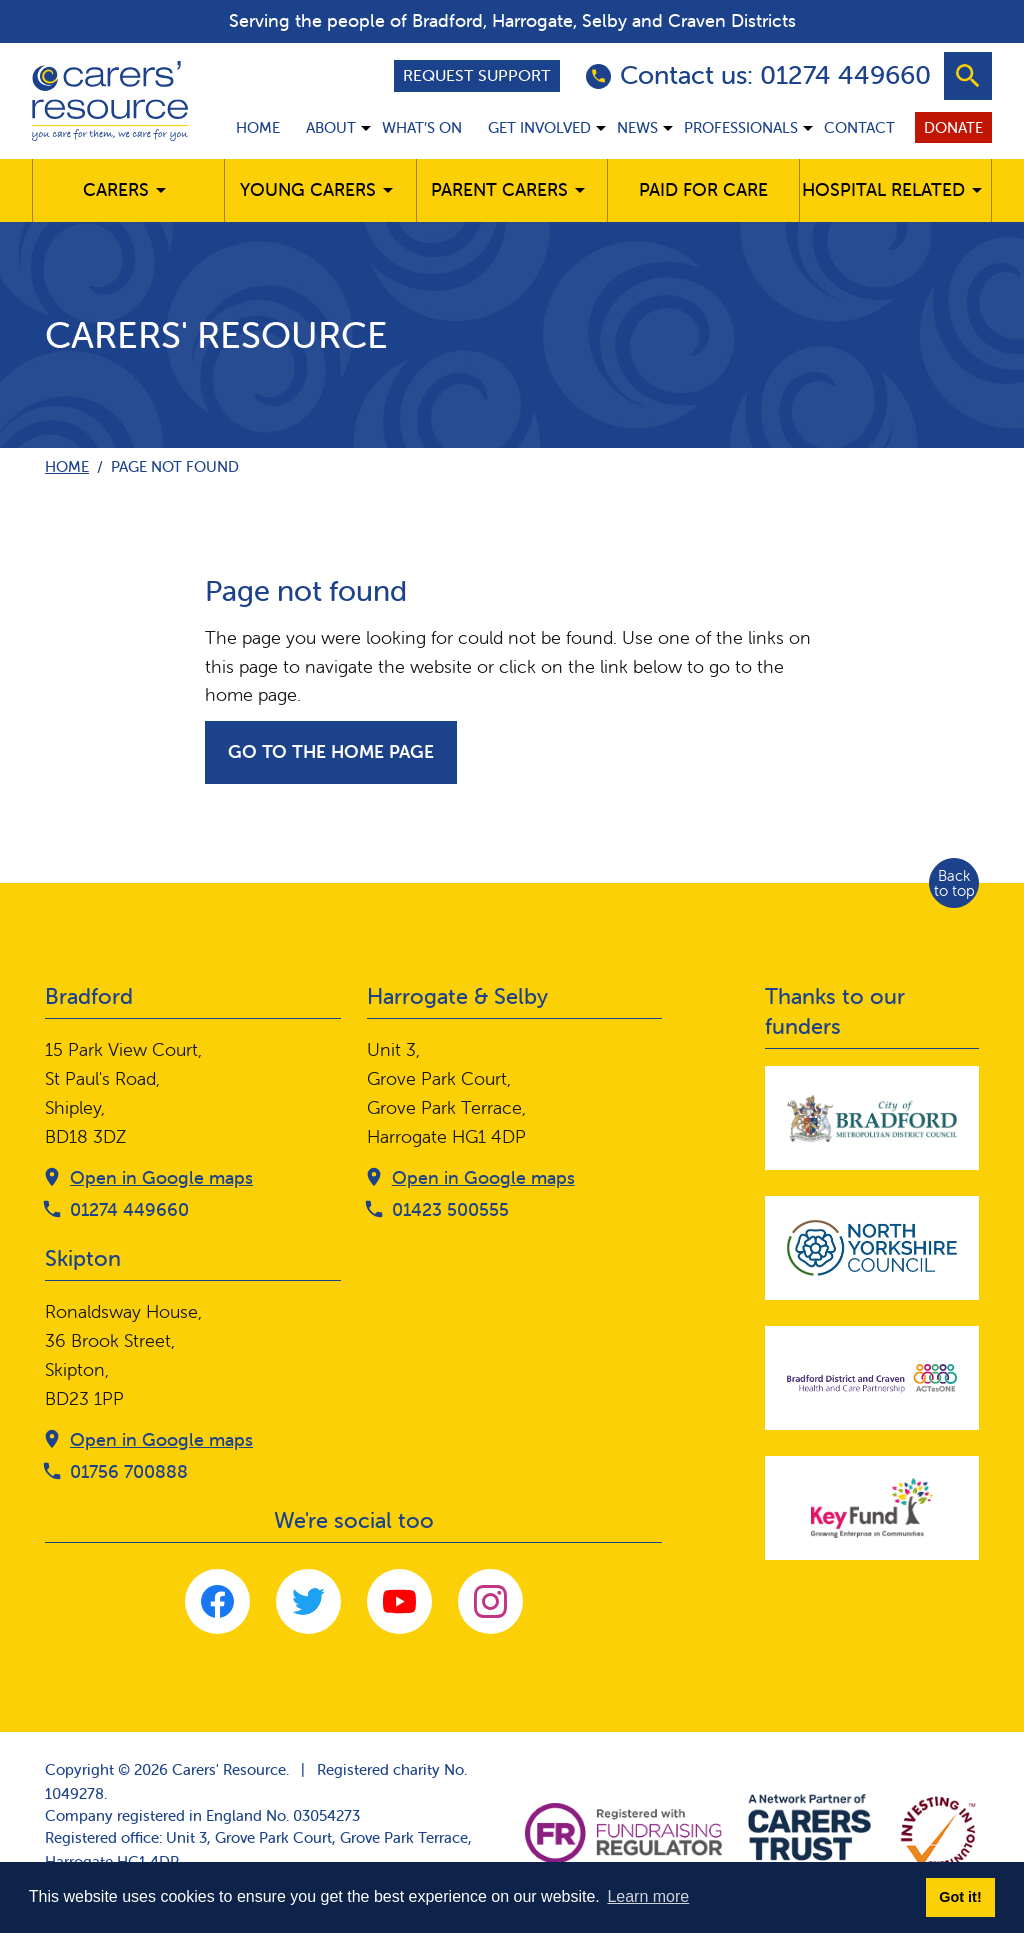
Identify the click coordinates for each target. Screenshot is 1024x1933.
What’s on (422, 127)
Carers (116, 189)
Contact (859, 127)
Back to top (954, 883)
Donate (953, 127)
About (331, 127)
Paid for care (703, 189)
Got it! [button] (960, 1897)
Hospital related (883, 189)
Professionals (741, 127)
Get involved (539, 127)
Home (258, 127)
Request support (477, 75)
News (637, 127)
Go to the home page (331, 751)
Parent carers (499, 189)
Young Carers (308, 189)
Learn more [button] (648, 1896)
